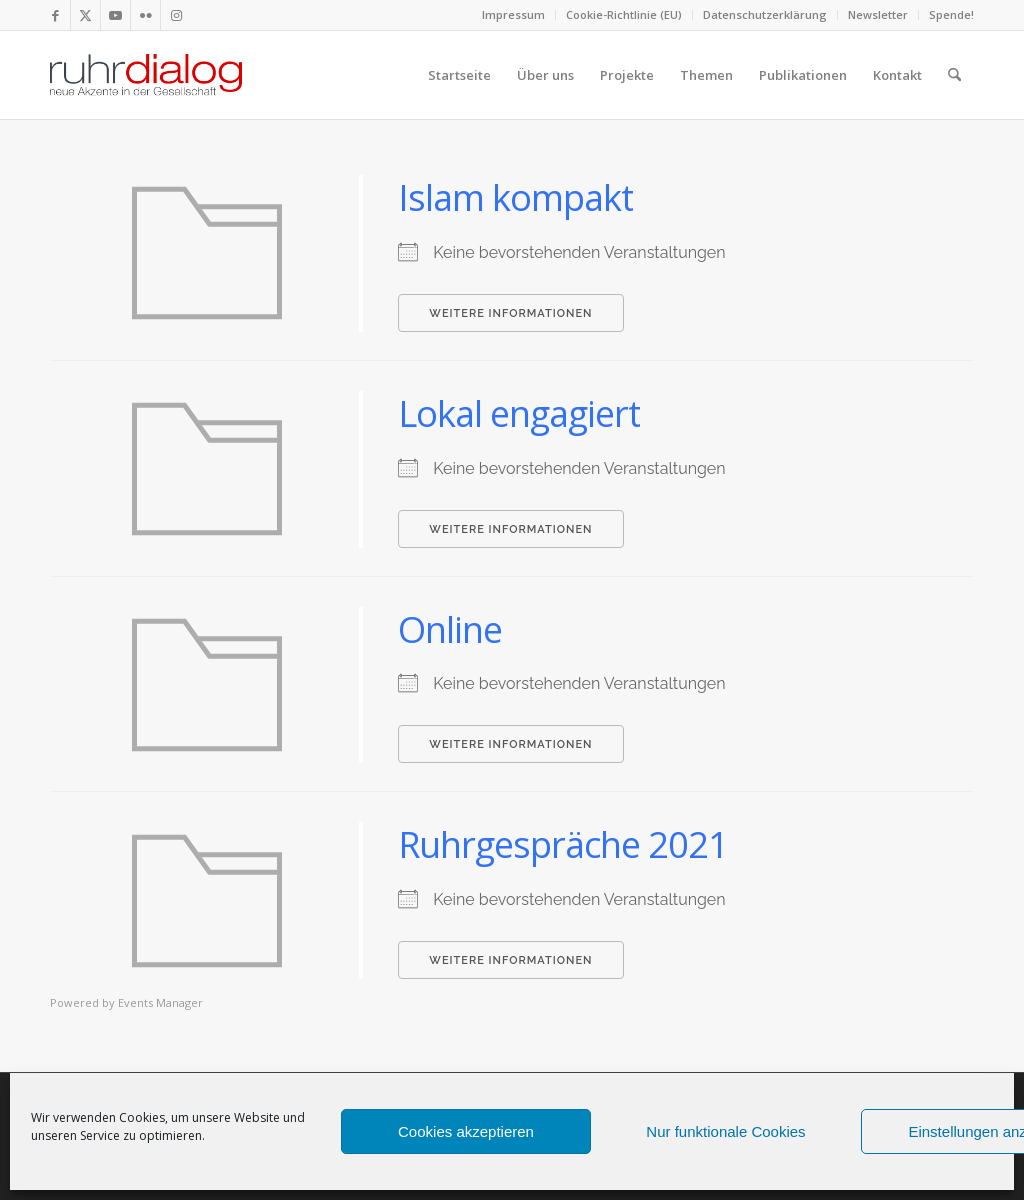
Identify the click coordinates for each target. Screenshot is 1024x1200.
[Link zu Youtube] (115, 15)
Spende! (951, 14)
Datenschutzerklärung (765, 14)
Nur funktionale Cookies (725, 1131)
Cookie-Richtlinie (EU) (624, 14)
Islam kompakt (515, 197)
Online (450, 629)
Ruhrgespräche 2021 (563, 844)
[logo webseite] (146, 75)
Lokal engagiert (519, 413)
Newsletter (878, 14)
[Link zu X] (85, 15)
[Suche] (954, 75)
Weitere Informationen (510, 313)
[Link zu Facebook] (55, 15)
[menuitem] (514, 15)
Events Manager (160, 1002)
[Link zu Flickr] (145, 15)
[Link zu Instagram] (176, 15)
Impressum (513, 14)
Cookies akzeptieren (466, 1131)
